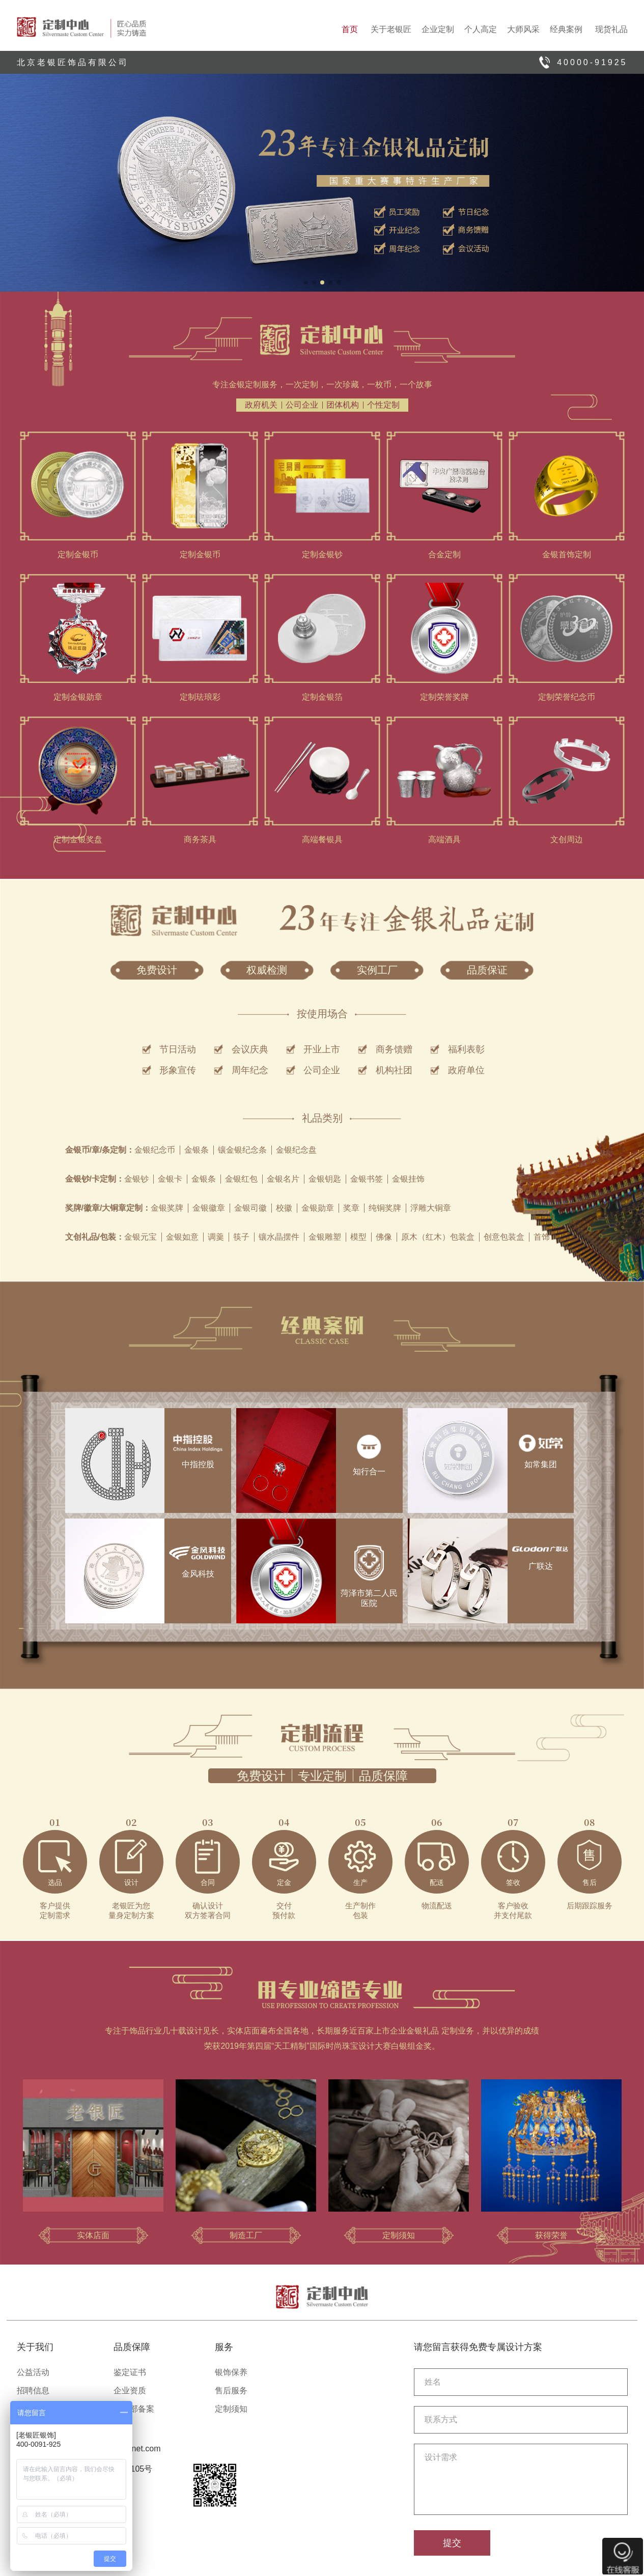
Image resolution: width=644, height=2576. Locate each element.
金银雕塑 (325, 1237)
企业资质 (130, 2390)
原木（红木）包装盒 (437, 1237)
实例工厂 (377, 970)
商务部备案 (134, 2409)
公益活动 (33, 2372)
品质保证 (487, 970)
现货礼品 (611, 29)
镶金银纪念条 (242, 1150)
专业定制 (322, 1776)
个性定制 (383, 404)
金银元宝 (140, 1237)
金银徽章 (208, 1208)
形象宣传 (177, 1070)
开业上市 (321, 1049)
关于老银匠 (391, 29)
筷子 (241, 1237)
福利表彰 (466, 1049)
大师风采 (523, 29)
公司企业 (302, 404)
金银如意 (182, 1237)
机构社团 (394, 1070)
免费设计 (156, 970)
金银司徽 (250, 1208)
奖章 (351, 1208)
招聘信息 (33, 2390)
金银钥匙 (325, 1179)
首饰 (542, 1237)
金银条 (196, 1150)
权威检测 (266, 970)
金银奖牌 (167, 1208)
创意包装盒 (504, 1237)
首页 (350, 29)
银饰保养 (231, 2372)
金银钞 (136, 1179)
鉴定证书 (130, 2372)
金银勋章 (317, 1208)
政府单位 (466, 1070)
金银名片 (283, 1179)
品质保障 (383, 1776)
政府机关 (261, 404)
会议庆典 (250, 1049)
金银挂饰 (408, 1179)
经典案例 (566, 29)
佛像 (384, 1237)
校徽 (284, 1208)
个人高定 (480, 29)
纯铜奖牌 (385, 1208)
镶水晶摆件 (279, 1237)
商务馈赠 (394, 1049)
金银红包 (241, 1179)
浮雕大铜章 (430, 1208)
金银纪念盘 (296, 1150)
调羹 (216, 1237)
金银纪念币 (154, 1150)
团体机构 (342, 404)
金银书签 (366, 1179)
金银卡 (170, 1179)
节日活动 (177, 1049)
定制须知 (231, 2409)
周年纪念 (250, 1070)
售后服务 (231, 2390)
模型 (358, 1237)
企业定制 (438, 29)
